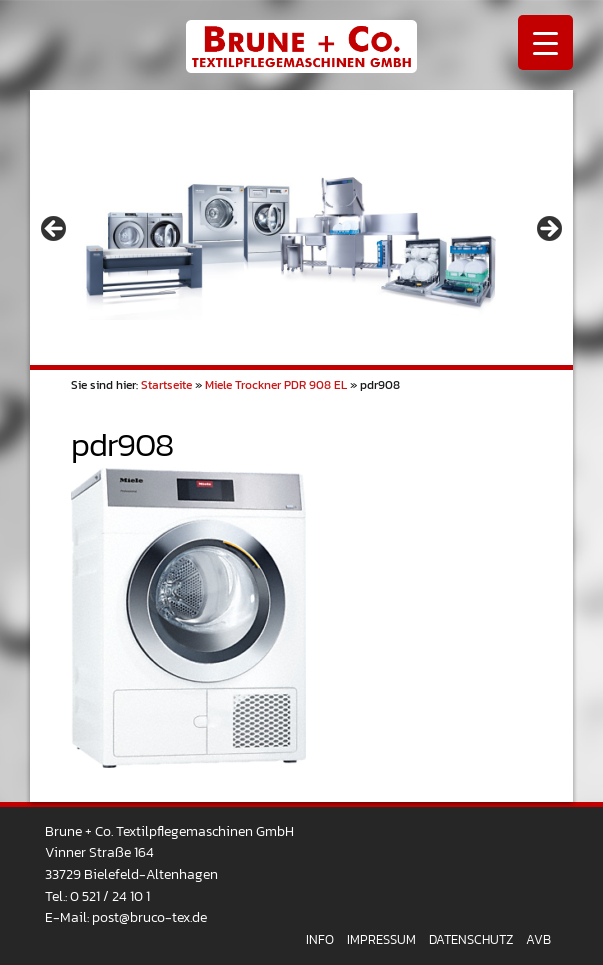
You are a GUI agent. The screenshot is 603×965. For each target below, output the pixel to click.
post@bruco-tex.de (149, 917)
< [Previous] (55, 230)
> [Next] (548, 230)
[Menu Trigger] (545, 42)
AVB (538, 939)
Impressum (381, 939)
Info (320, 939)
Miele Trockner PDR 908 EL (276, 385)
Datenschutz (471, 939)
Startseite (166, 385)
